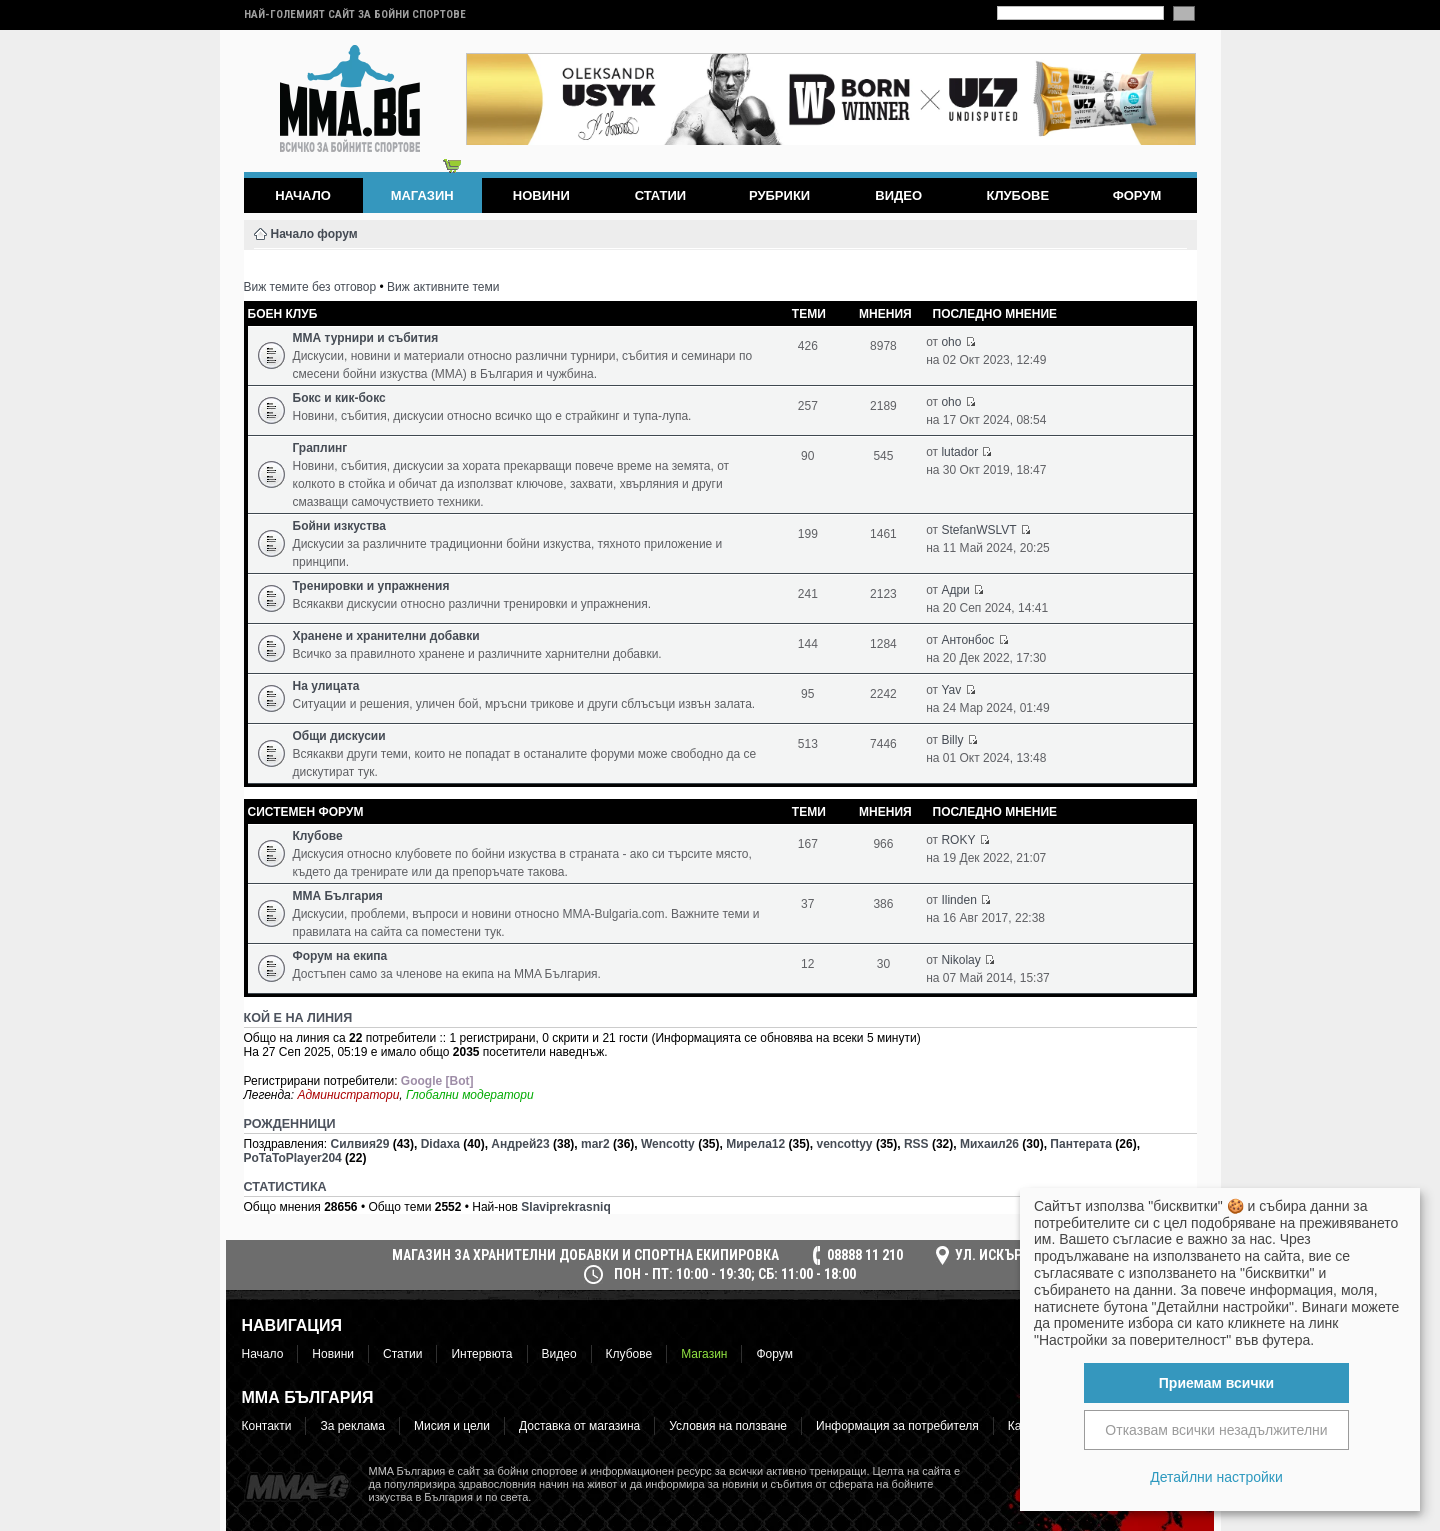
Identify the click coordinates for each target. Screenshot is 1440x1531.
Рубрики (779, 195)
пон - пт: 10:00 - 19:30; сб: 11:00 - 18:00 (735, 1274)
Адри (955, 590)
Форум (1137, 195)
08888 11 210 (865, 1255)
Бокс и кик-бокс (339, 398)
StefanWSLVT (978, 530)
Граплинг (320, 448)
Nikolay (960, 960)
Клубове (1017, 195)
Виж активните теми (443, 287)
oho (951, 342)
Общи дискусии (339, 736)
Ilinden (958, 900)
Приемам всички (1216, 1383)
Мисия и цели (452, 1426)
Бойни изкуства (339, 526)
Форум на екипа (340, 956)
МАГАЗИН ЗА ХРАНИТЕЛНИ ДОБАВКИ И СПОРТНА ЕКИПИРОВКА (585, 1255)
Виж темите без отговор (310, 287)
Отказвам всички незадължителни (1216, 1430)
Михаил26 (989, 1144)
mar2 (595, 1144)
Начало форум (314, 234)
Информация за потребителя (897, 1426)
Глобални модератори (470, 1095)
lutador (959, 452)
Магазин (704, 1354)
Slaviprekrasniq (565, 1207)
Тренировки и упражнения (371, 586)
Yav (951, 690)
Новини (541, 195)
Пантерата (1081, 1144)
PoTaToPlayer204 (293, 1158)
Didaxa (440, 1144)
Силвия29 (360, 1144)
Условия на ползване (728, 1426)
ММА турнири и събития (366, 338)
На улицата (326, 686)
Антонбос (967, 640)
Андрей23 (520, 1144)
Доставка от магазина (579, 1426)
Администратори (348, 1095)
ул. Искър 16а (1001, 1255)
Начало (303, 195)
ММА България (338, 896)
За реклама (352, 1426)
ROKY (958, 840)
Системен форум (306, 812)
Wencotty (668, 1144)
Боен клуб (283, 314)
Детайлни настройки (1216, 1477)
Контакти (267, 1426)
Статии (661, 195)
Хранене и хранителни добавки (386, 636)
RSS (916, 1144)
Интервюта (481, 1354)
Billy (952, 740)
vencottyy (845, 1144)
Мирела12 (755, 1144)
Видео (898, 195)
